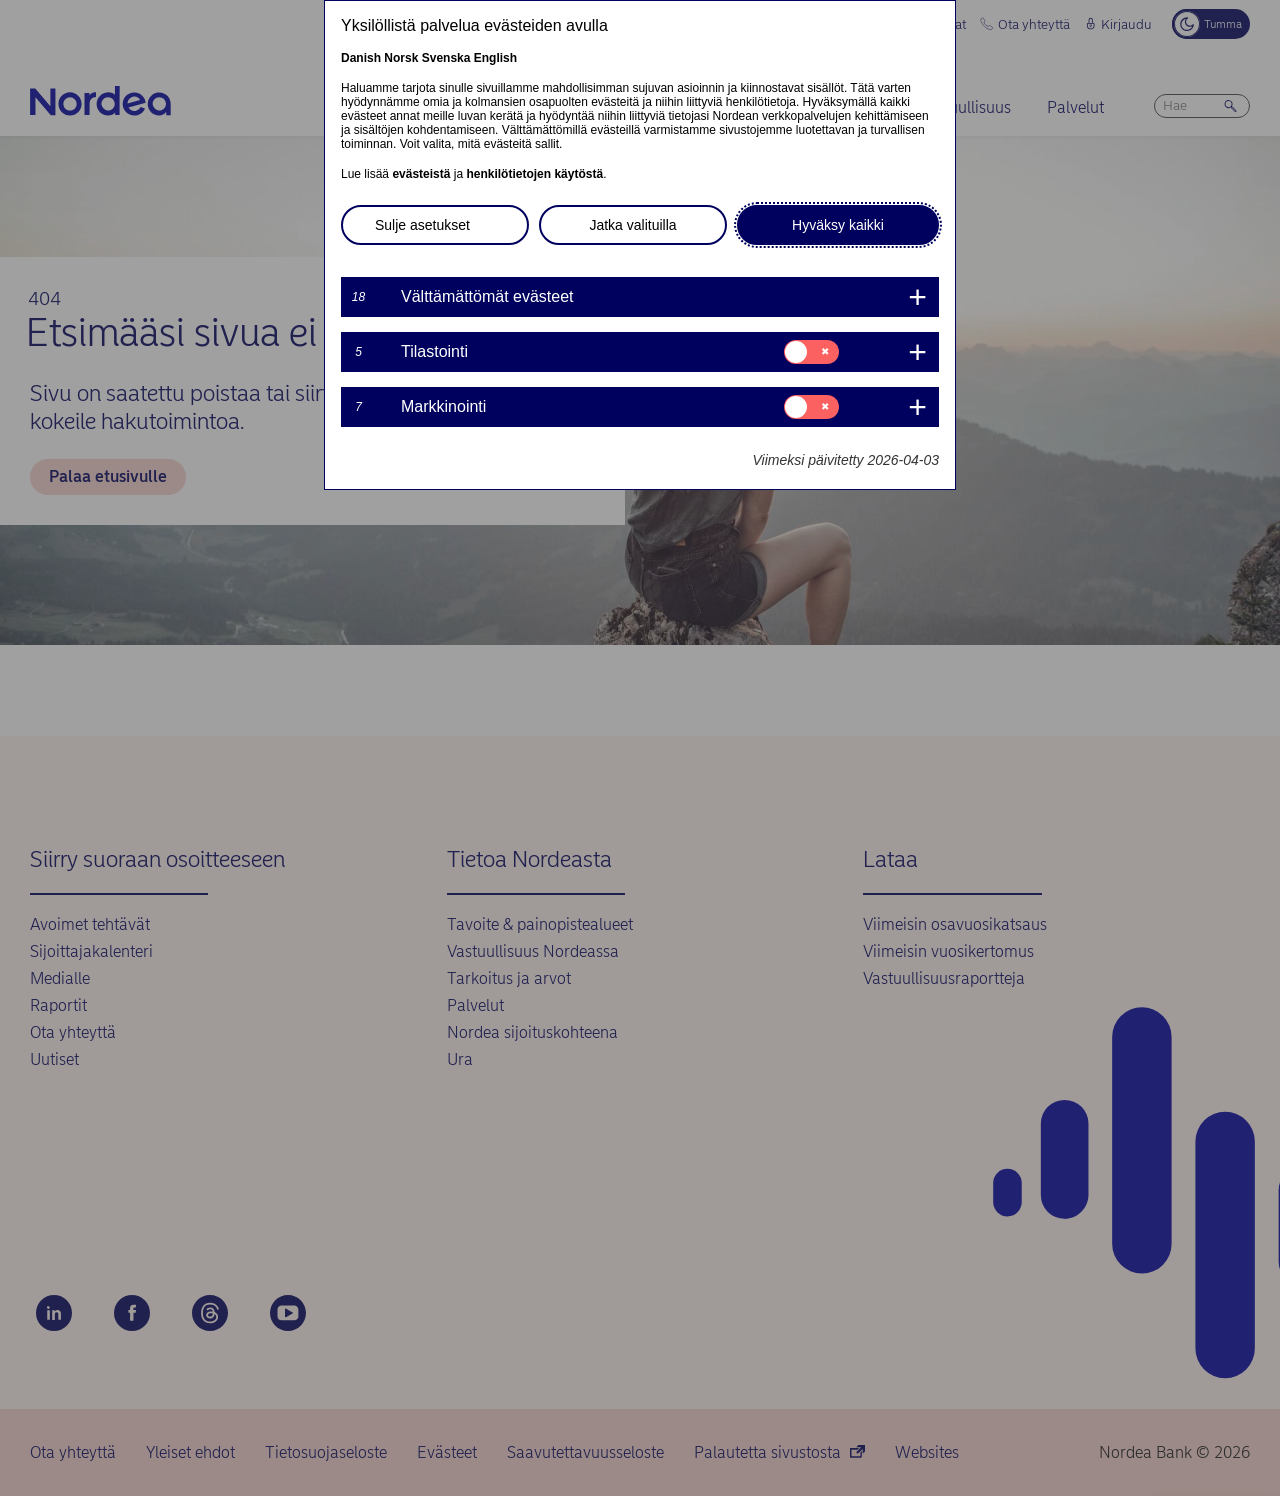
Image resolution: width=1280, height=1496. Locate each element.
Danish (361, 58)
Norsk (401, 58)
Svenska (446, 58)
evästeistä (421, 174)
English (495, 58)
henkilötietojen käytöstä (534, 174)
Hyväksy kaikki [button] (838, 225)
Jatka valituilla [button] (632, 225)
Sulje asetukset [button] (422, 225)
